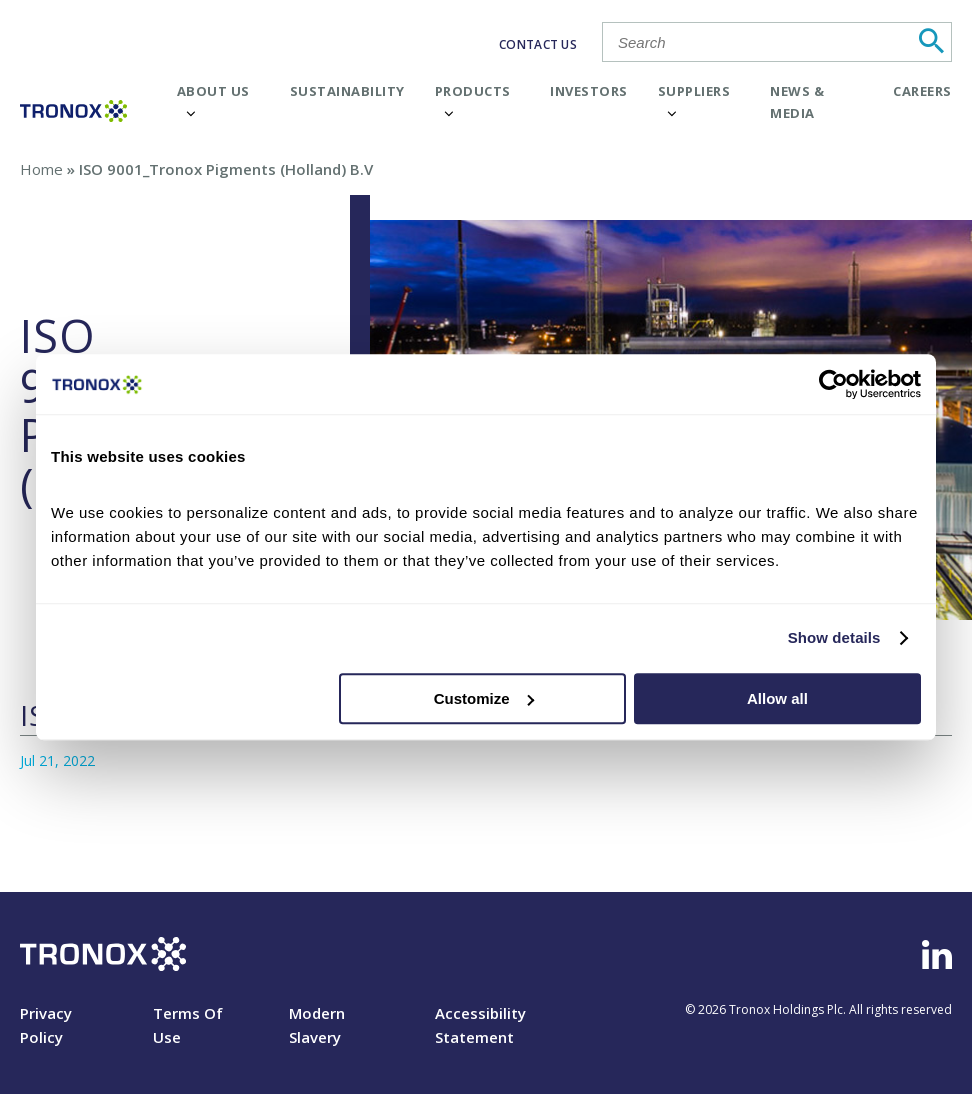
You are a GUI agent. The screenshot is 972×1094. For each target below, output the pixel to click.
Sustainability (347, 91)
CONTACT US (538, 44)
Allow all (777, 698)
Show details (834, 637)
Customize (484, 698)
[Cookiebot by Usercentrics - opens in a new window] (833, 384)
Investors (589, 91)
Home (41, 169)
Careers (922, 91)
